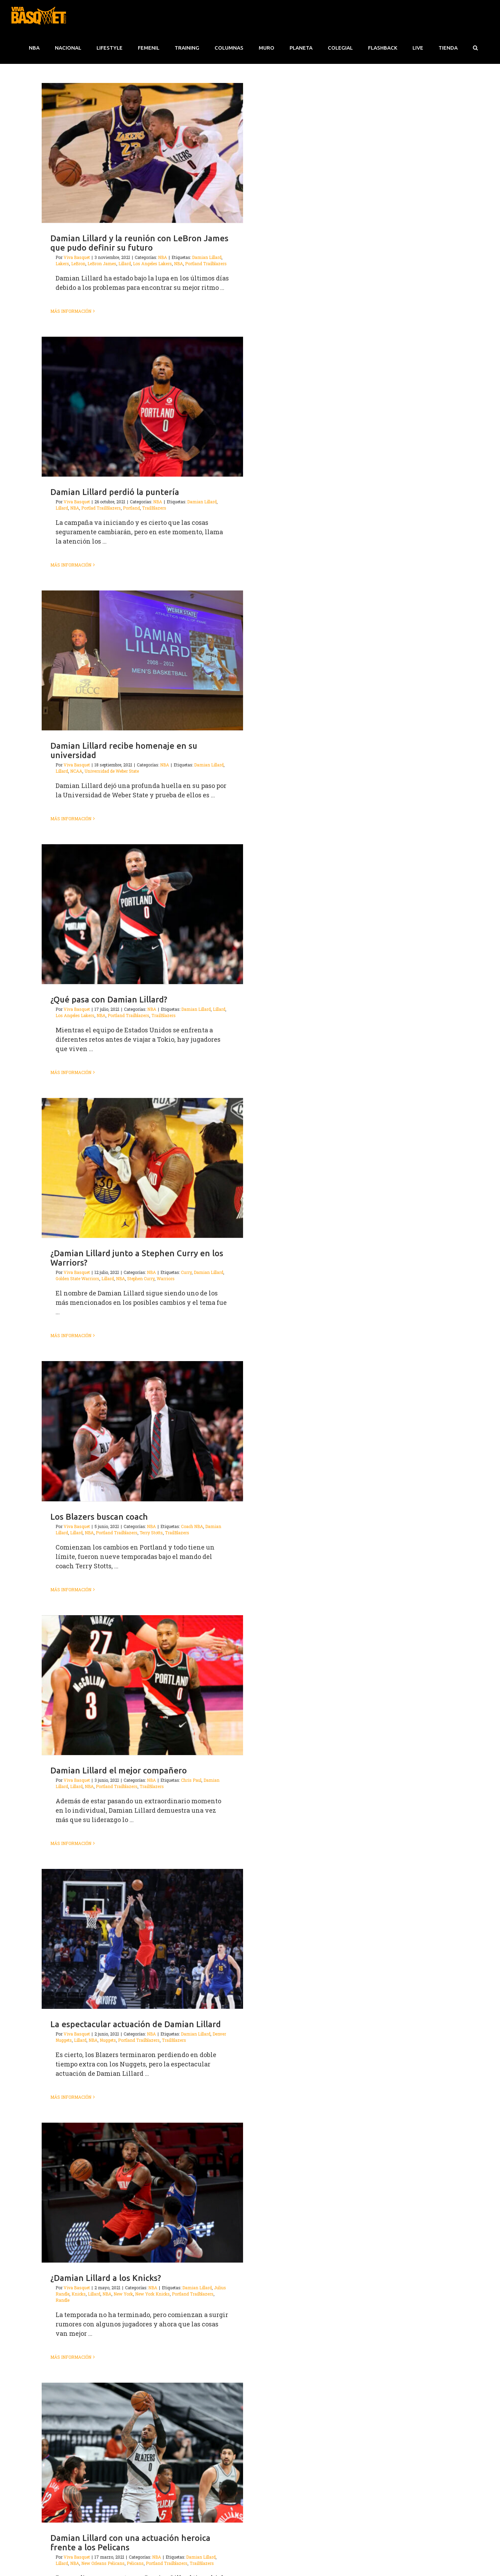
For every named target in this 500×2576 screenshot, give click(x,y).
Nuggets (108, 2040)
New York (123, 2294)
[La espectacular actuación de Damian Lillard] (142, 1939)
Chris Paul (191, 1780)
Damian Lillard (207, 257)
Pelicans (135, 2563)
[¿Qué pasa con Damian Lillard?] (142, 914)
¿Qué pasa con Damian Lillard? (108, 999)
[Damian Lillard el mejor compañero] (142, 1685)
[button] (475, 48)
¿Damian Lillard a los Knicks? (105, 2278)
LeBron (78, 263)
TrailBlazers (154, 508)
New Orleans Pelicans (103, 2563)
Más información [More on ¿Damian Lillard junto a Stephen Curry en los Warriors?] (70, 1335)
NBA (162, 257)
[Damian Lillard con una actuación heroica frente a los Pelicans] (142, 2453)
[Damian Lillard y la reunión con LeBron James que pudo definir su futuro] (142, 153)
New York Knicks (152, 2294)
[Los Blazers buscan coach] (142, 1431)
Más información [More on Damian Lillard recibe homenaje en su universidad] (70, 818)
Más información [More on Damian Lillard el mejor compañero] (70, 1843)
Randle (62, 2300)
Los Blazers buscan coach (99, 1516)
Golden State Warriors (77, 1278)
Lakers (62, 263)
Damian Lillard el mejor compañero (118, 1770)
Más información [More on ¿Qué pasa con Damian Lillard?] (70, 1072)
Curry (186, 1272)
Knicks (79, 2294)
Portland (131, 508)
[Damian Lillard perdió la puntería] (142, 407)
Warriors (166, 1278)
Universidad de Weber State (111, 771)
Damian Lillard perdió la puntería (114, 492)
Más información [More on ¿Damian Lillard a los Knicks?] (70, 2357)
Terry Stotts (151, 1532)
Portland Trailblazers (206, 263)
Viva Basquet (77, 257)
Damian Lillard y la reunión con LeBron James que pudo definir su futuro (139, 243)
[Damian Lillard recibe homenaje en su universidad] (142, 660)
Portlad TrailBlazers (101, 508)
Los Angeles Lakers (152, 263)
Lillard (124, 263)
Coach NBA (192, 1526)
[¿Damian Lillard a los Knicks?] (142, 2193)
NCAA (76, 771)
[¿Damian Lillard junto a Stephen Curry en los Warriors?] (142, 1168)
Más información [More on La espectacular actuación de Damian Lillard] (70, 2097)
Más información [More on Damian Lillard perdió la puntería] (70, 565)
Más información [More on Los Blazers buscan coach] (70, 1589)
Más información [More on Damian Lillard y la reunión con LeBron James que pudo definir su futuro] (70, 311)
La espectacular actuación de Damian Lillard (135, 2024)
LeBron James (102, 263)
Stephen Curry (141, 1278)
